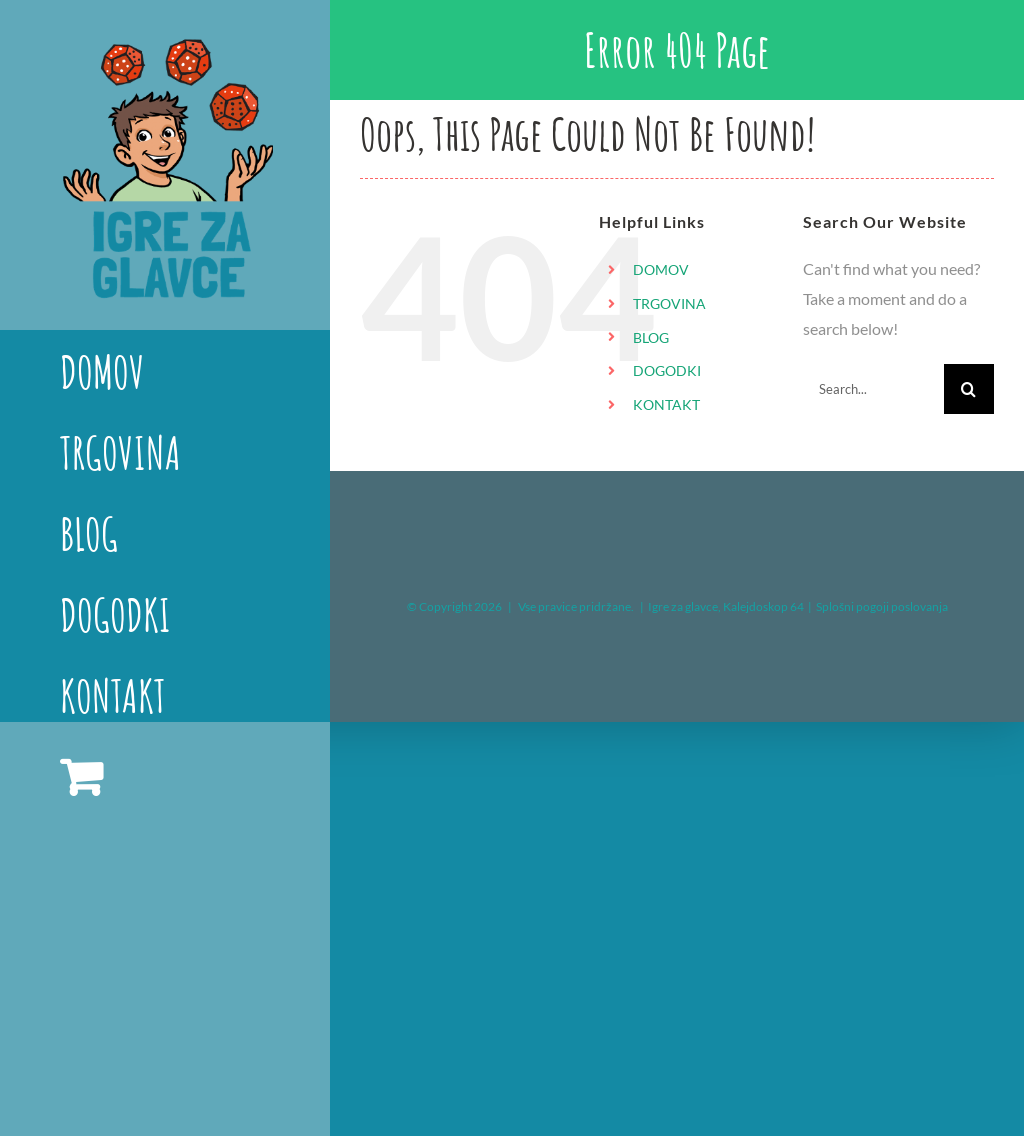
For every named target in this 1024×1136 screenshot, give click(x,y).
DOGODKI (667, 370)
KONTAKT (666, 404)
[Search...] (873, 389)
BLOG (651, 337)
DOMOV (661, 269)
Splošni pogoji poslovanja (882, 606)
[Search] (969, 389)
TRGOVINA (669, 303)
